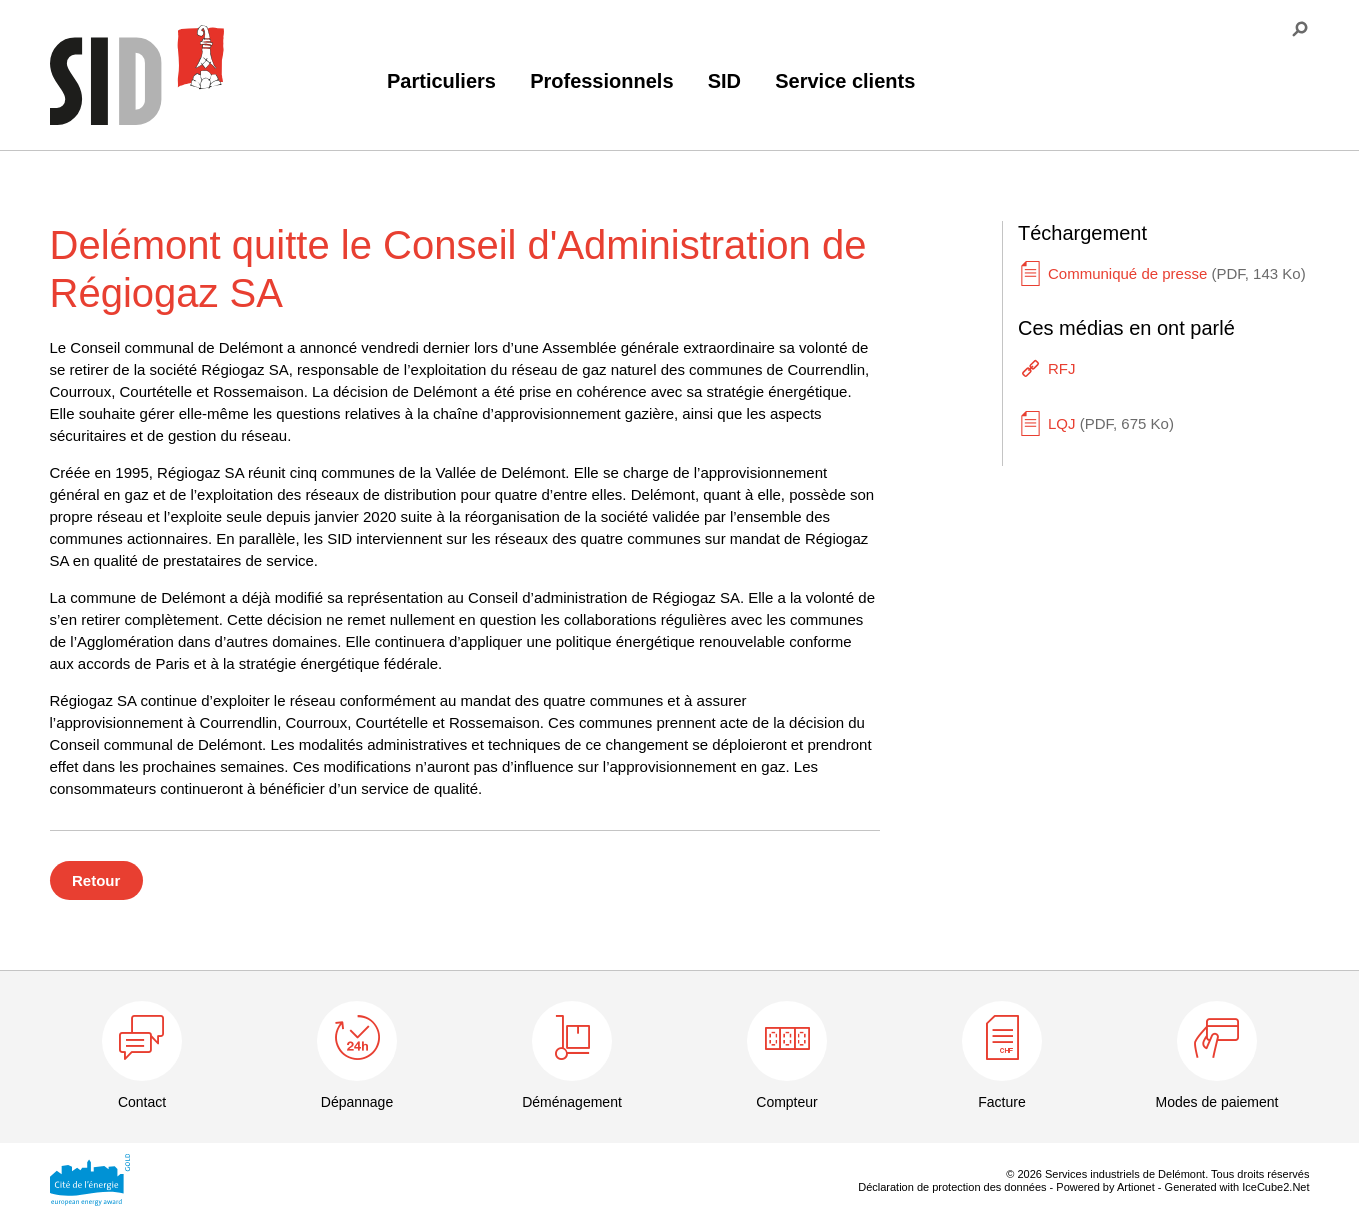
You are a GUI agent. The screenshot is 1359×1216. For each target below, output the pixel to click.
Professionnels (601, 81)
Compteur (786, 1102)
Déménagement (572, 1102)
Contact (142, 1102)
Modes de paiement (1217, 1102)
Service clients (845, 81)
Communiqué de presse (1177, 273)
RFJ (1062, 368)
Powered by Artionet (1105, 1187)
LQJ (1111, 423)
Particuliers (441, 81)
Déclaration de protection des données (952, 1187)
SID (724, 81)
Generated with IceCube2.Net (1237, 1187)
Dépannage (357, 1102)
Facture (1001, 1102)
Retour (96, 880)
